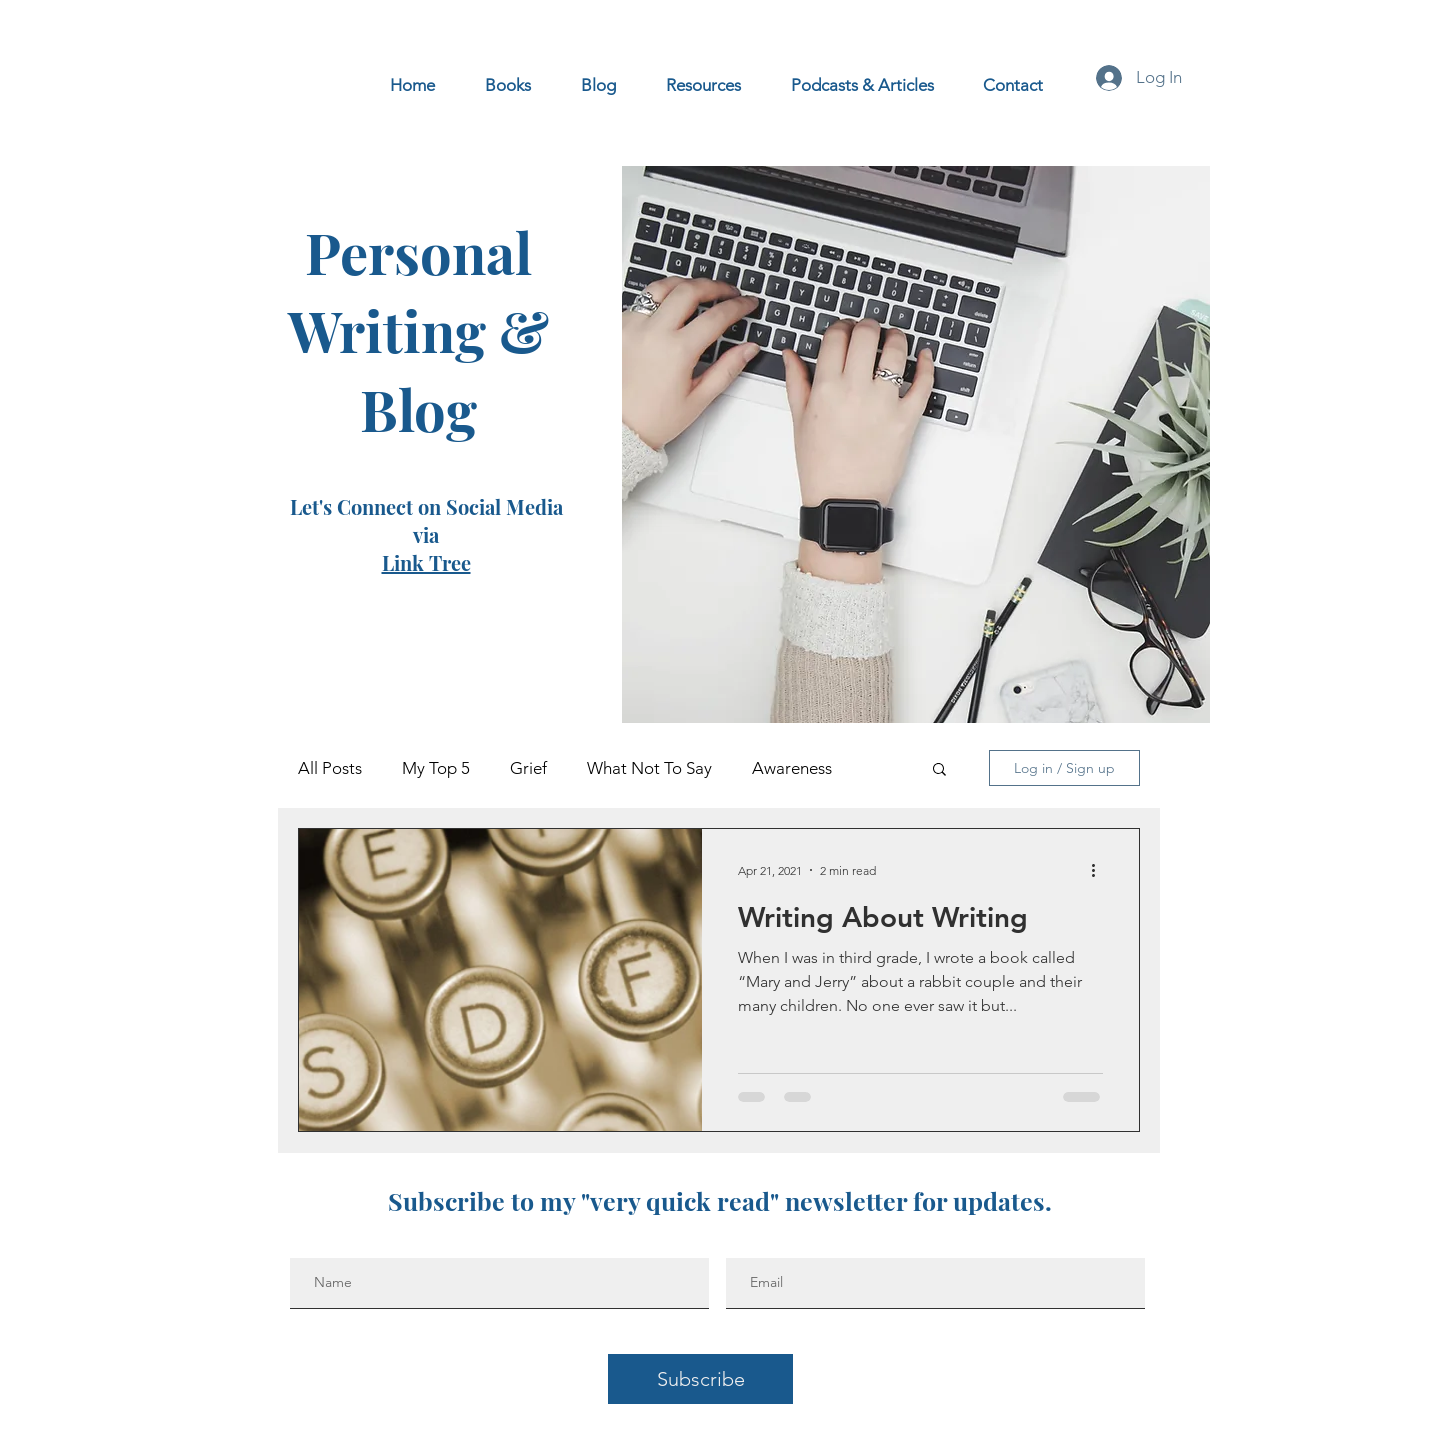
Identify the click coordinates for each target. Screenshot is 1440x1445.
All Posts (330, 768)
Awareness (792, 768)
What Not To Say (649, 768)
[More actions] (1100, 870)
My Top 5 (436, 768)
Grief (528, 768)
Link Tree (426, 562)
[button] (939, 770)
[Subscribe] (700, 1379)
